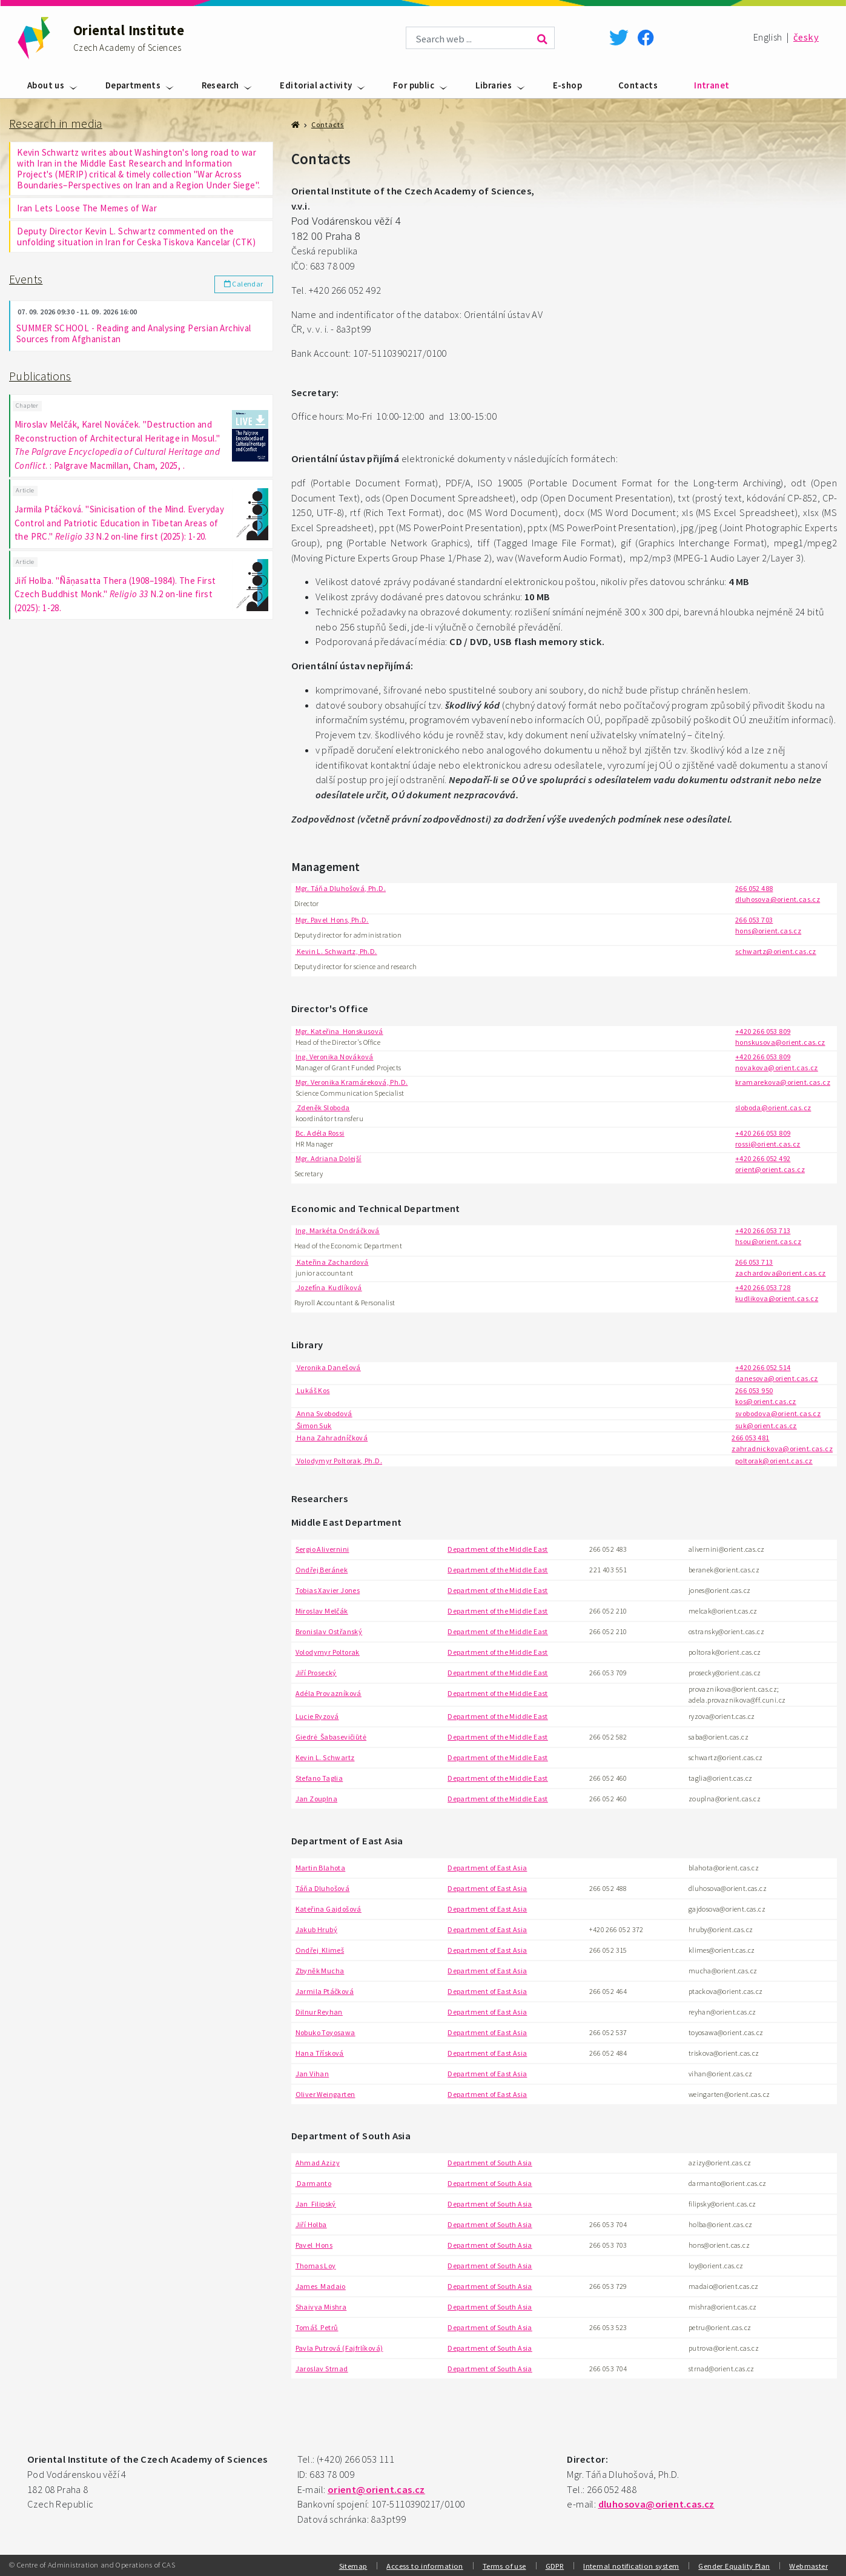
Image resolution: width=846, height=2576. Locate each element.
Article (25, 490)
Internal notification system (631, 2566)
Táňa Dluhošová (323, 1888)
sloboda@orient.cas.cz (773, 1107)
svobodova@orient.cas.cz (778, 1413)
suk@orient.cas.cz (766, 1425)
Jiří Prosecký (316, 1672)
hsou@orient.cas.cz (768, 1241)
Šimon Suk (314, 1425)
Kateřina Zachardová (332, 1261)
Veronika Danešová (328, 1367)
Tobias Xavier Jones (328, 1590)
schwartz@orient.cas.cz (775, 951)
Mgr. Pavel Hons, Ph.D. (332, 919)
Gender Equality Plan (734, 2566)
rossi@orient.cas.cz (768, 1143)
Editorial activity (316, 85)
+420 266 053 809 (762, 1031)
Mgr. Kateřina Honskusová (339, 1031)
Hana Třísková (320, 2053)
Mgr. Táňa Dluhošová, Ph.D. (341, 888)
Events (25, 279)
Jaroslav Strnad (322, 2368)
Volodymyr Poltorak (328, 1652)
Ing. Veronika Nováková (335, 1056)
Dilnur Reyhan (319, 2011)
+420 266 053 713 (762, 1230)
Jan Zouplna (316, 1798)
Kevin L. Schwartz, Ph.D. (336, 951)
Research (220, 85)
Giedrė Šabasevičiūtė (331, 1736)
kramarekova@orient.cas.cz (782, 1082)
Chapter (27, 405)
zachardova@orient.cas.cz (780, 1272)
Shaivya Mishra (321, 2306)
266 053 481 (750, 1437)
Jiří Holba (311, 2224)
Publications (40, 376)
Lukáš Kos (313, 1390)
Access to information (424, 2566)
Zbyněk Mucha (320, 1970)
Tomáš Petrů (317, 2327)
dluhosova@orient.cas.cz (777, 899)
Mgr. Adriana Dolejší (329, 1158)
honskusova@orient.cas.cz (780, 1042)
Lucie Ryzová (317, 1716)
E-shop (567, 85)
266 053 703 (754, 919)
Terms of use (504, 2566)
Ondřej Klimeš (320, 1950)
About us (45, 85)
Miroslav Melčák (322, 1610)
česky (806, 37)
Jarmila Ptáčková (325, 1991)
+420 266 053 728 (762, 1287)
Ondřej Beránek (322, 1569)
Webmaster (808, 2566)
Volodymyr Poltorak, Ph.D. (339, 1460)
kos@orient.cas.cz (765, 1401)
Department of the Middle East (498, 1549)
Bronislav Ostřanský (329, 1631)
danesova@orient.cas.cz (776, 1378)
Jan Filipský (316, 2203)
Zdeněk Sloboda (323, 1107)
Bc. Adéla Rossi (320, 1132)
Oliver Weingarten (325, 2094)
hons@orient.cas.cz (768, 930)
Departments (132, 85)
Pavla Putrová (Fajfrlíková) (339, 2348)
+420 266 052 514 (762, 1367)
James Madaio (321, 2286)
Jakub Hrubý (316, 1929)
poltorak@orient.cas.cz (774, 1460)
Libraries (493, 85)
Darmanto (314, 2183)
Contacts (638, 85)
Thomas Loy (316, 2265)
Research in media (55, 123)
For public (413, 85)
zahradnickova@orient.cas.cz (782, 1448)
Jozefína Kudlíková (329, 1287)
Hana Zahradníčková (332, 1437)
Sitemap (353, 2566)
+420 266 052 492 (762, 1158)
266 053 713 (754, 1261)
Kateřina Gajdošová (329, 1908)
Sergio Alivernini (322, 1549)
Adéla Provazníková (329, 1693)
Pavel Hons (314, 2245)
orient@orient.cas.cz (770, 1169)
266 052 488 (754, 888)
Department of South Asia (490, 2162)
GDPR (555, 2566)
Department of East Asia (487, 1867)
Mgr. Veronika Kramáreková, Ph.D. (352, 1082)
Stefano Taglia (319, 1778)
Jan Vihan (312, 2073)
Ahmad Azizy (318, 2162)
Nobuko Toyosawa (325, 2032)
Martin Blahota (321, 1867)
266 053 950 (754, 1390)
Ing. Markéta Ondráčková (338, 1230)
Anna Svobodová (324, 1413)
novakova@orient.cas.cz (776, 1067)
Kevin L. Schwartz (325, 1757)
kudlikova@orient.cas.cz (776, 1298)
